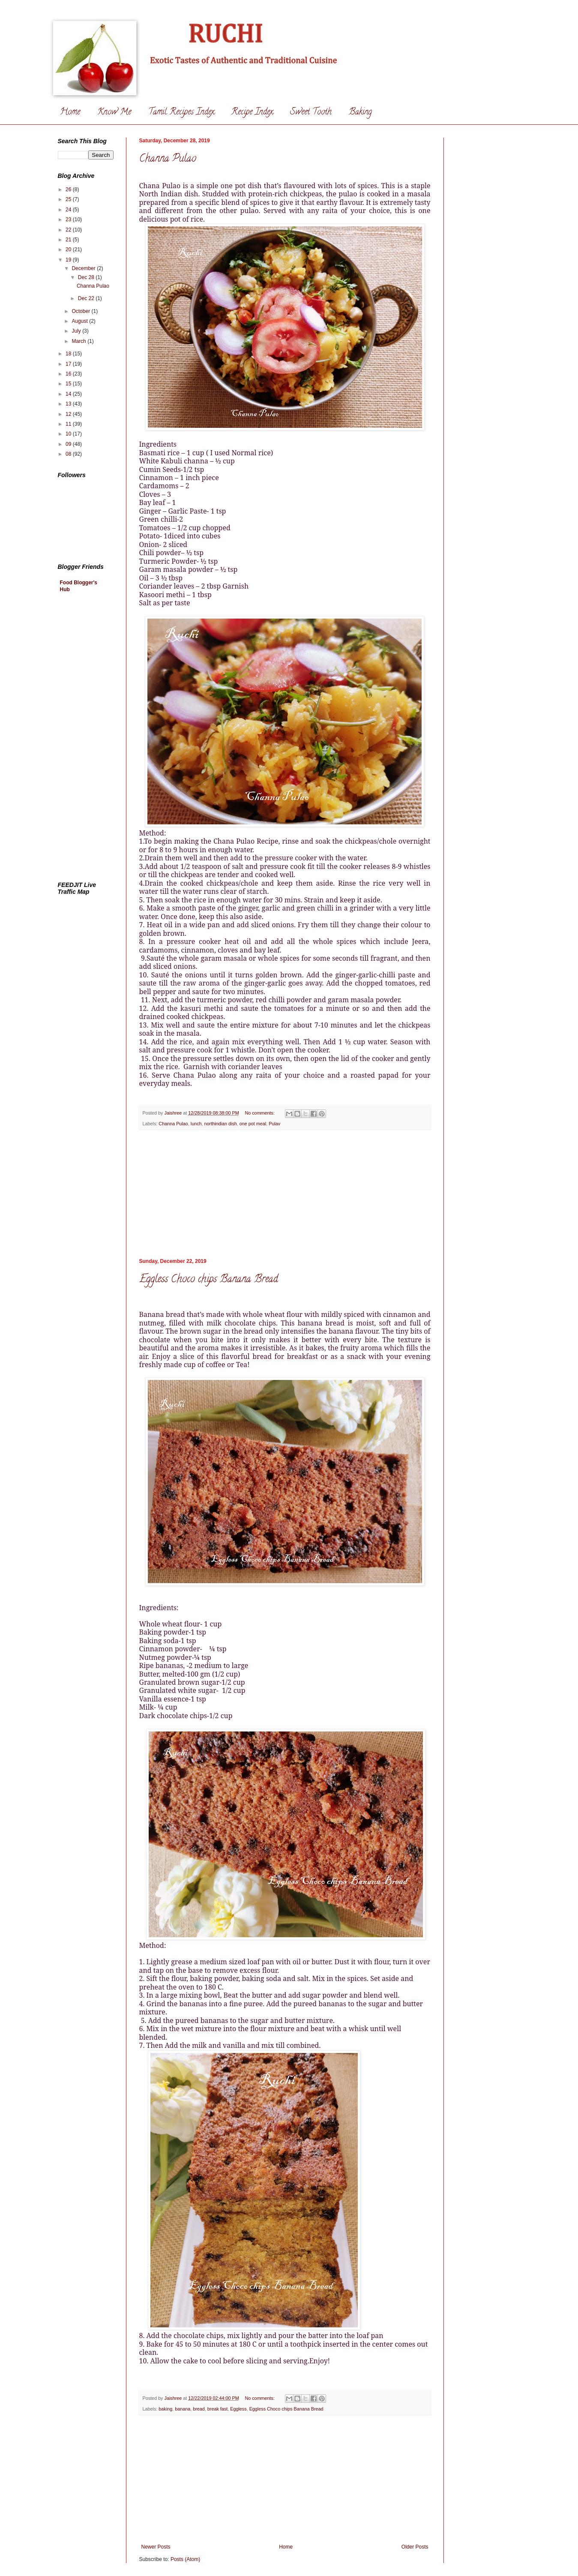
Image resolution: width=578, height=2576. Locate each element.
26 (69, 189)
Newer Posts (156, 2547)
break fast (217, 2408)
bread (199, 2408)
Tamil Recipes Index (181, 112)
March (79, 341)
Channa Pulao (167, 159)
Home (70, 112)
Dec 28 (87, 277)
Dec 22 (87, 298)
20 (69, 249)
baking (165, 2408)
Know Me (114, 112)
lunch (196, 1123)
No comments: (260, 1112)
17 (69, 364)
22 (69, 230)
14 (69, 394)
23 (69, 219)
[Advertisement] (285, 1194)
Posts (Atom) (185, 2559)
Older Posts (414, 2547)
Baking (360, 112)
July (77, 331)
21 (69, 240)
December (84, 268)
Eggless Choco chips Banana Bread (208, 1280)
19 (69, 260)
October (81, 311)
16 (69, 374)
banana (182, 2408)
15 (69, 384)
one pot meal (253, 1123)
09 (69, 444)
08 (69, 454)
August (80, 321)
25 (69, 199)
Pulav (274, 1123)
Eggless (238, 2408)
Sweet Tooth (311, 112)
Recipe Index (252, 112)
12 (69, 414)
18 (69, 354)
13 (69, 404)
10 (69, 434)
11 (69, 424)
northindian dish (220, 1123)
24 (69, 210)
